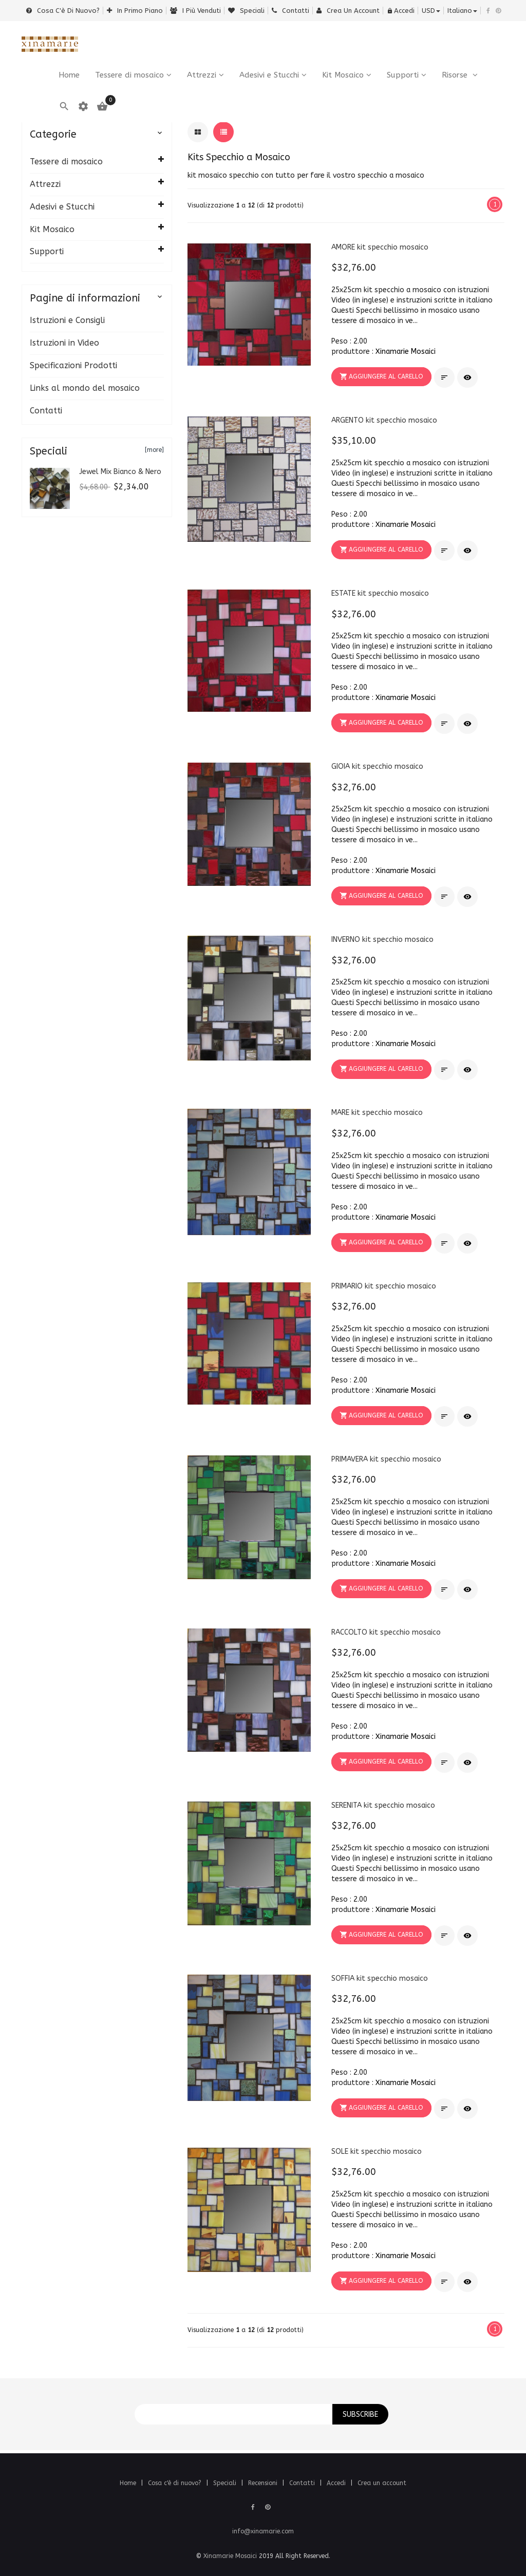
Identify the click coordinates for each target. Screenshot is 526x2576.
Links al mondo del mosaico (85, 388)
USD (431, 10)
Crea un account (348, 10)
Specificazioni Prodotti (73, 365)
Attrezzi (201, 75)
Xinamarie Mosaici (405, 351)
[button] (381, 376)
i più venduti (195, 10)
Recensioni (263, 2483)
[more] (154, 449)
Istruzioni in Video (64, 343)
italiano (462, 10)
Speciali (246, 10)
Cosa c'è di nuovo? (63, 10)
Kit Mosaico (343, 75)
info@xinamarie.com (263, 2531)
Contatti (290, 10)
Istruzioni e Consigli (67, 320)
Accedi (401, 10)
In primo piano (135, 10)
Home (129, 2483)
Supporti (403, 75)
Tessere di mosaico (129, 75)
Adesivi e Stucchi (269, 75)
